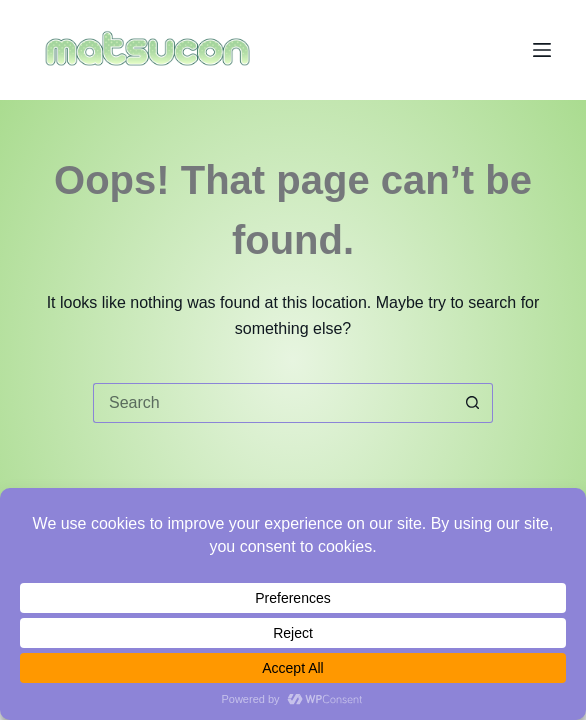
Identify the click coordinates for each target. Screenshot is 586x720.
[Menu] (542, 50)
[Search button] (473, 403)
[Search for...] (273, 403)
